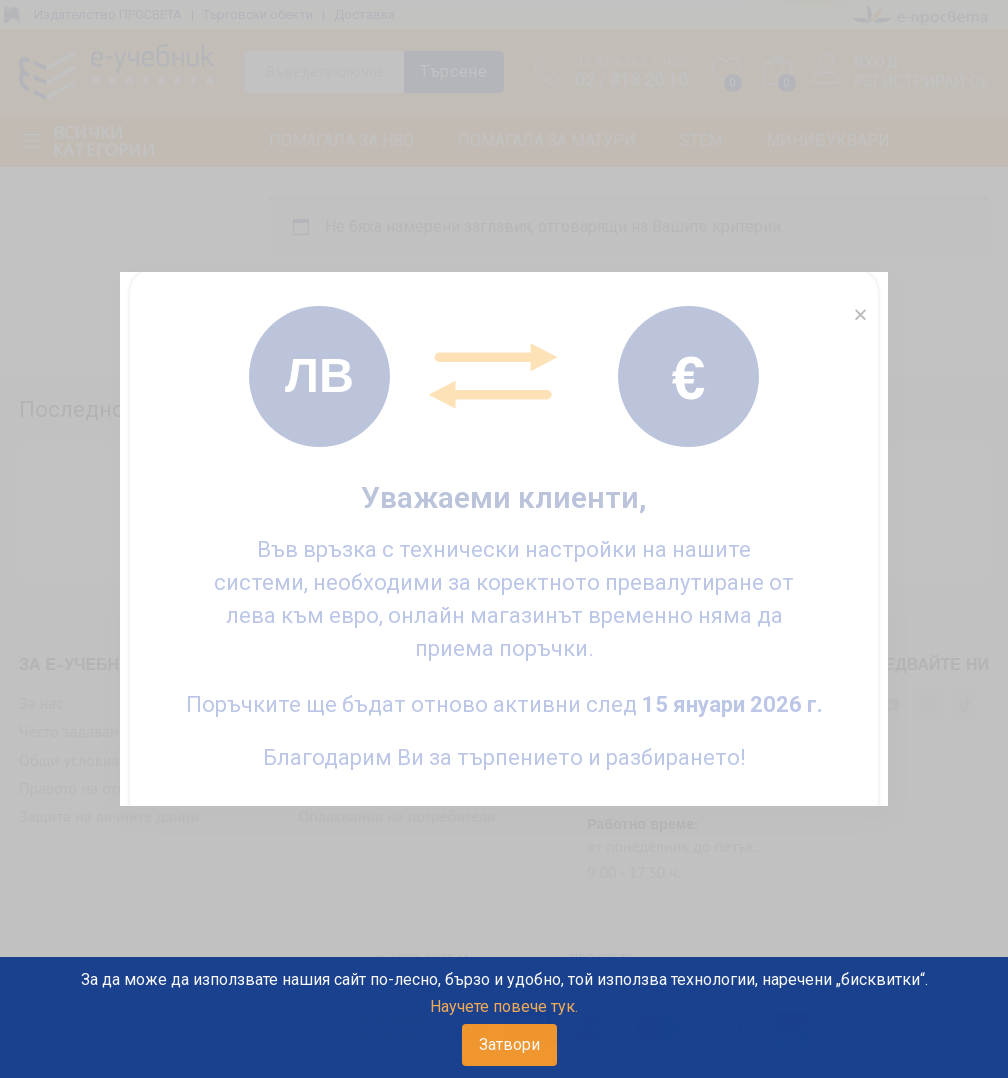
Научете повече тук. (504, 1006)
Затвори (509, 1044)
